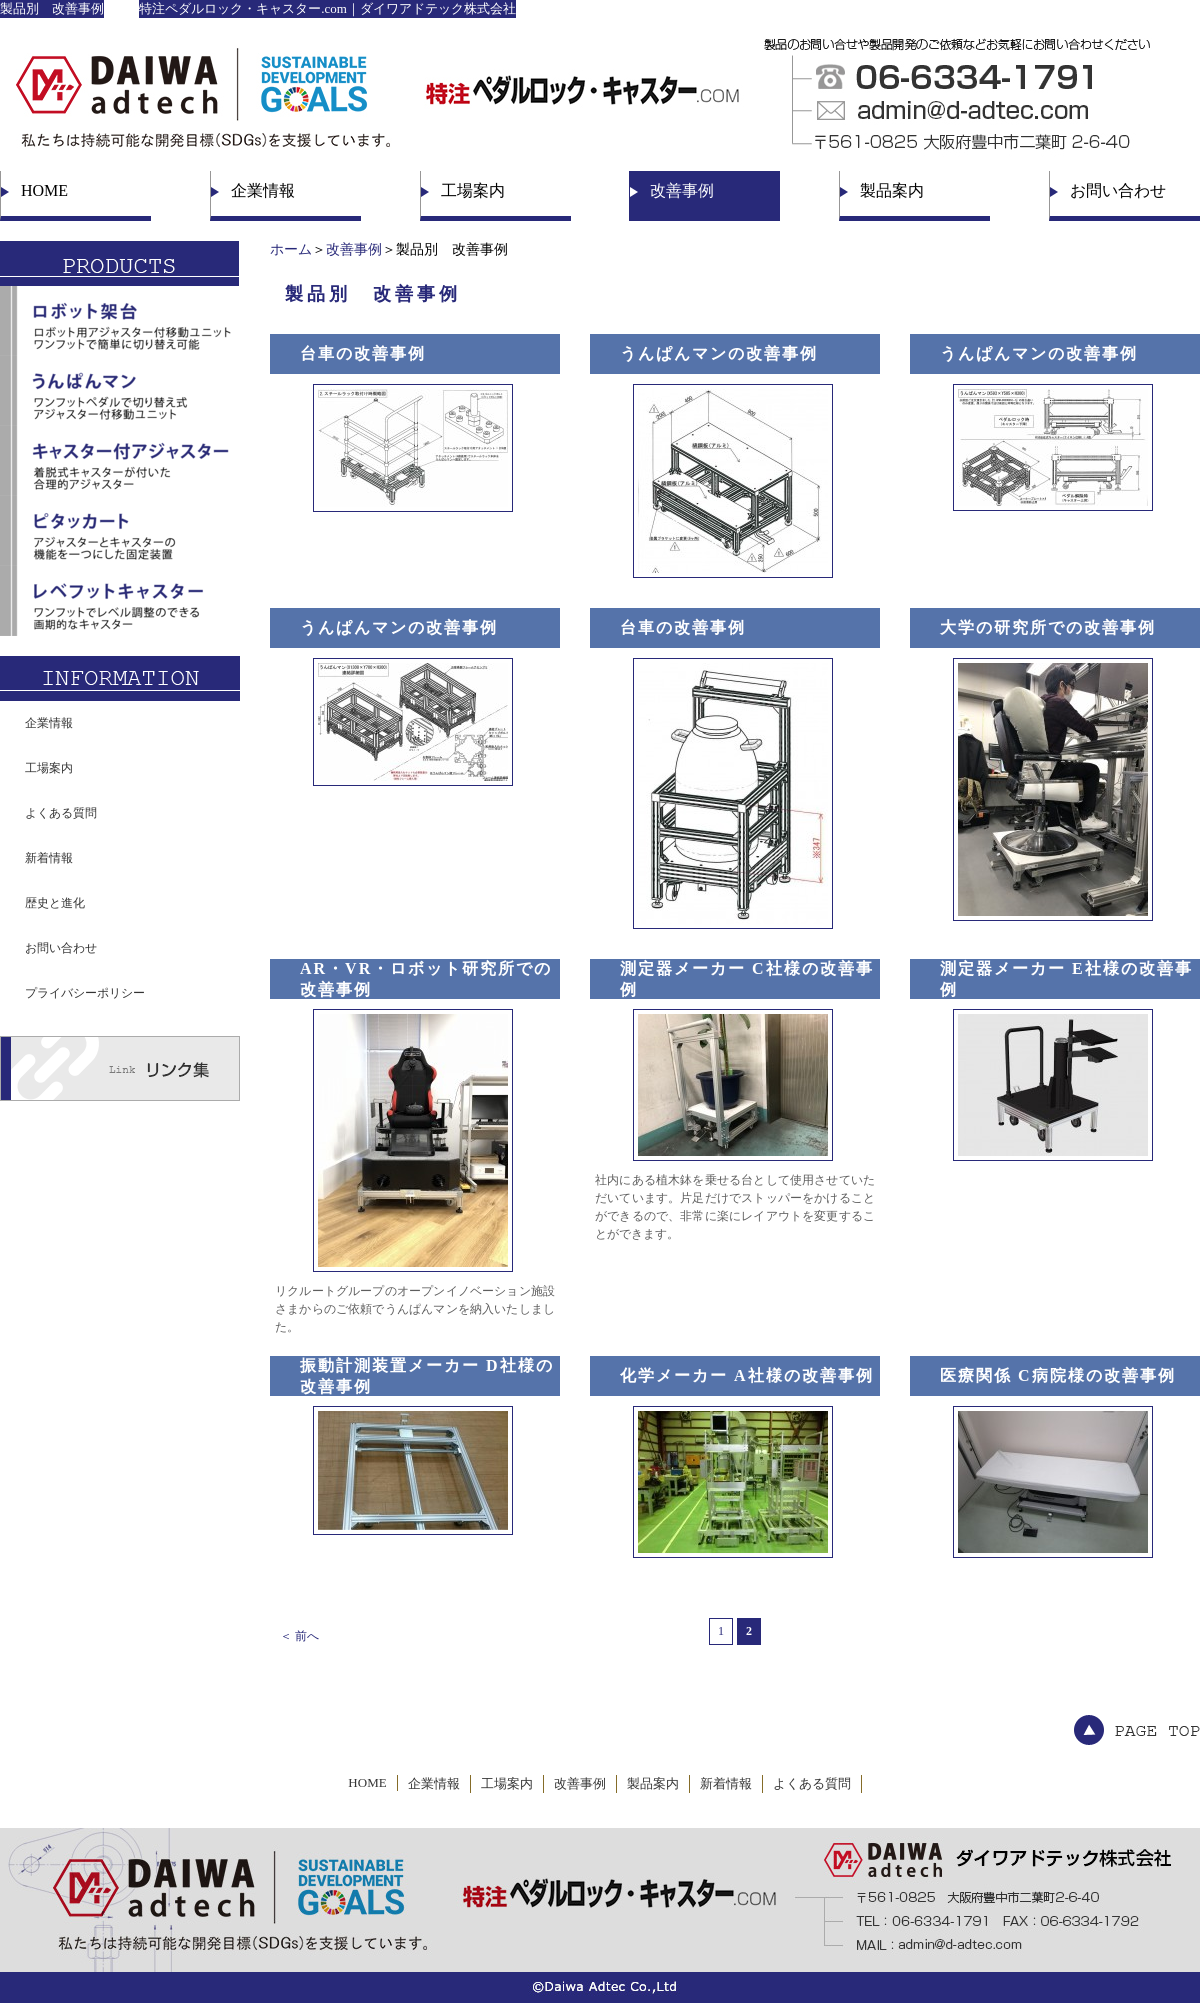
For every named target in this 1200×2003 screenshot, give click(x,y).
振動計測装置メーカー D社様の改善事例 (427, 1376)
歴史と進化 (55, 903)
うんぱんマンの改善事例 (719, 353)
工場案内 (473, 190)
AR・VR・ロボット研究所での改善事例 (426, 979)
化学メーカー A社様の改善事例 (747, 1375)
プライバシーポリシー (85, 993)
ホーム (291, 249)
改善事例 (682, 190)
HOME (44, 190)
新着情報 (49, 858)
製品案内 (892, 190)
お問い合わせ (1118, 190)
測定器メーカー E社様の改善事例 (1066, 979)
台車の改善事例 (363, 353)
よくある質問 (61, 813)
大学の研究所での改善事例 (1048, 627)
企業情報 (263, 190)
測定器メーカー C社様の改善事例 (747, 979)
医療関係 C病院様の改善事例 (1058, 1375)
